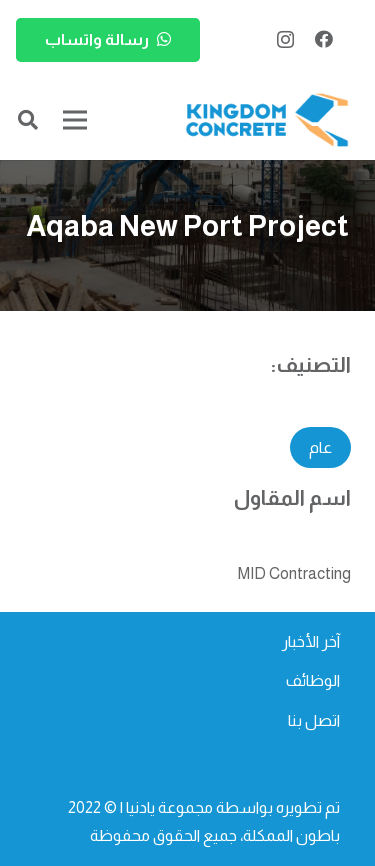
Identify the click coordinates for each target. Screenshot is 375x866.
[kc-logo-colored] (267, 120)
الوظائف (313, 680)
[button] (28, 120)
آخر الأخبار (311, 641)
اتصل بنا (314, 720)
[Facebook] (324, 39)
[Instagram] (285, 40)
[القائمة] (75, 120)
